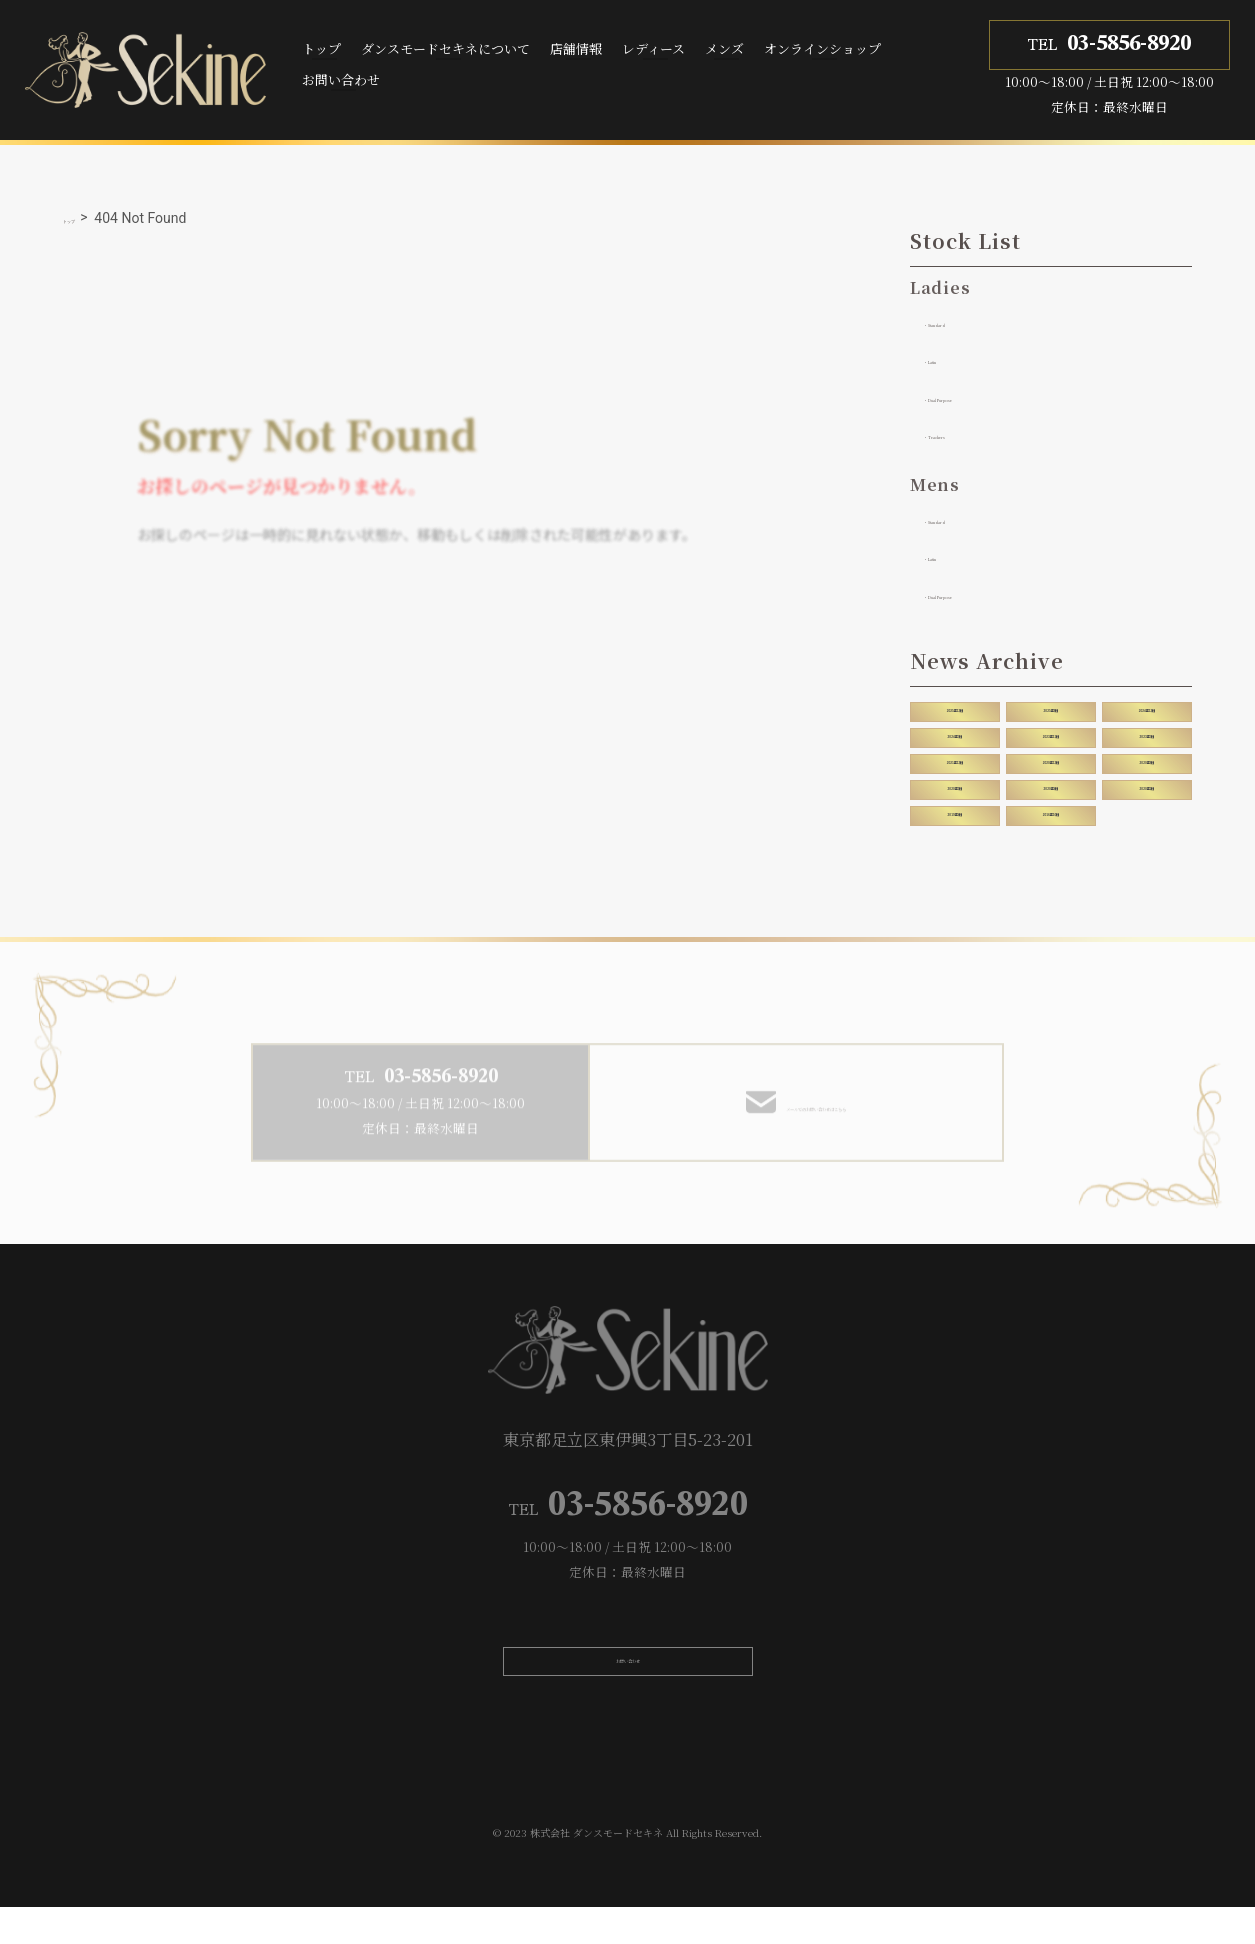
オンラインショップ (822, 48)
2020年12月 (1051, 772)
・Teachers (963, 435)
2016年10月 (1051, 832)
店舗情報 (576, 48)
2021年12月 (955, 772)
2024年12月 (1147, 713)
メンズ (724, 48)
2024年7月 (954, 743)
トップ (321, 48)
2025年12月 (955, 713)
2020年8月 (1146, 772)
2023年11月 (1051, 743)
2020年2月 (1146, 802)
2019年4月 (954, 832)
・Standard (963, 322)
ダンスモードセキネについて (445, 48)
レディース (653, 48)
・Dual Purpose (979, 397)
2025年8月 (1050, 713)
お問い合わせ (341, 79)
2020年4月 (1050, 802)
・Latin (949, 360)
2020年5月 (954, 802)
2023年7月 (1146, 743)
